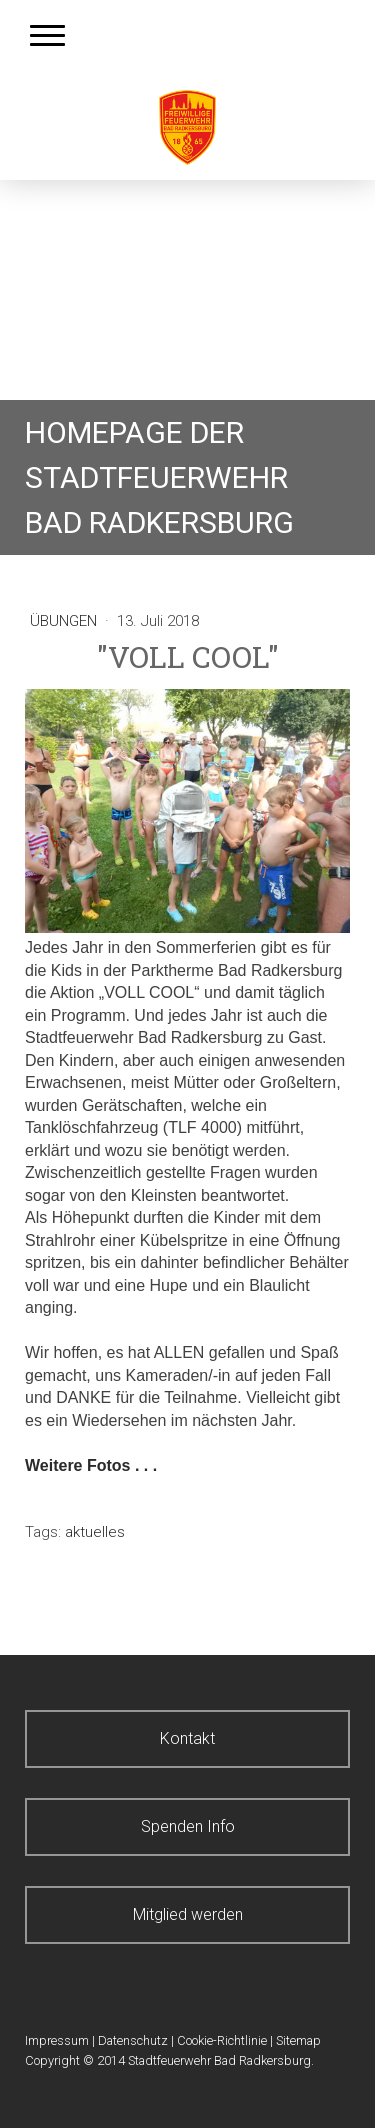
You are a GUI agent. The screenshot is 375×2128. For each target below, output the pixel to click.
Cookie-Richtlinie (222, 2040)
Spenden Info (188, 1826)
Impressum (57, 2040)
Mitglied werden (188, 1914)
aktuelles (95, 1532)
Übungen (65, 621)
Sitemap (298, 2040)
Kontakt (187, 1738)
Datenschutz (133, 2040)
